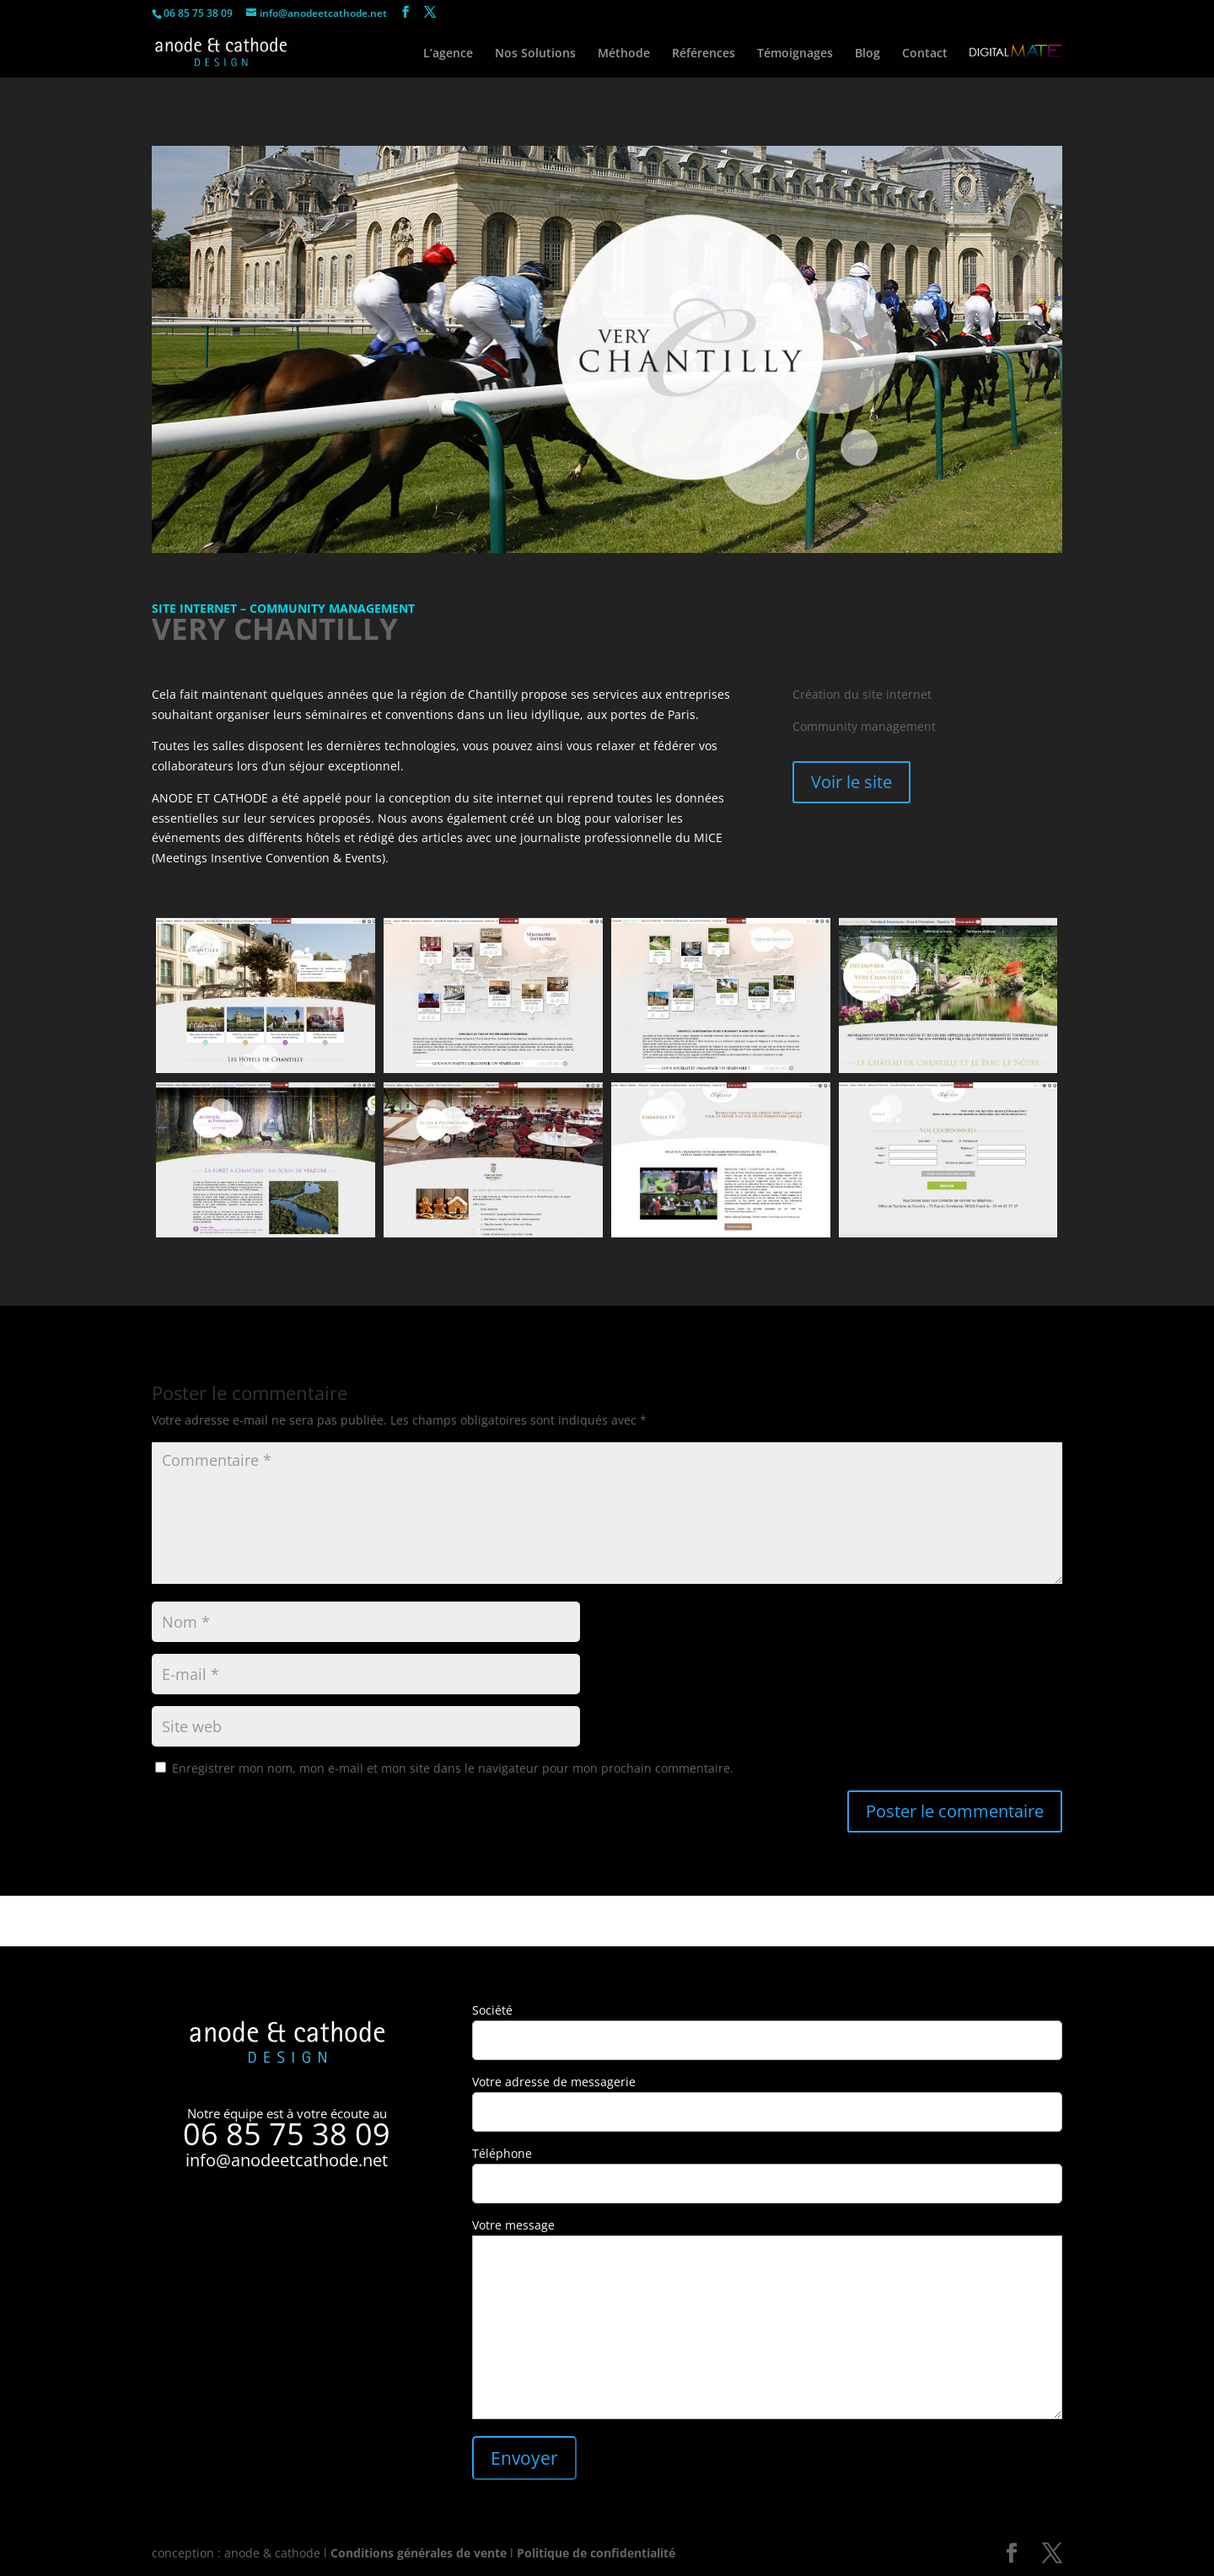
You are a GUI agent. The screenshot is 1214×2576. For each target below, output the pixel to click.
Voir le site (851, 781)
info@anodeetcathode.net (286, 2160)
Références (703, 54)
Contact (925, 54)
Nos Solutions (535, 54)
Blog (867, 54)
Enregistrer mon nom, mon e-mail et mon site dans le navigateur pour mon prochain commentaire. (452, 1768)
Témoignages (795, 54)
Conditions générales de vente (418, 2553)
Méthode (624, 54)
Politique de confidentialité (596, 2553)
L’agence (448, 54)
